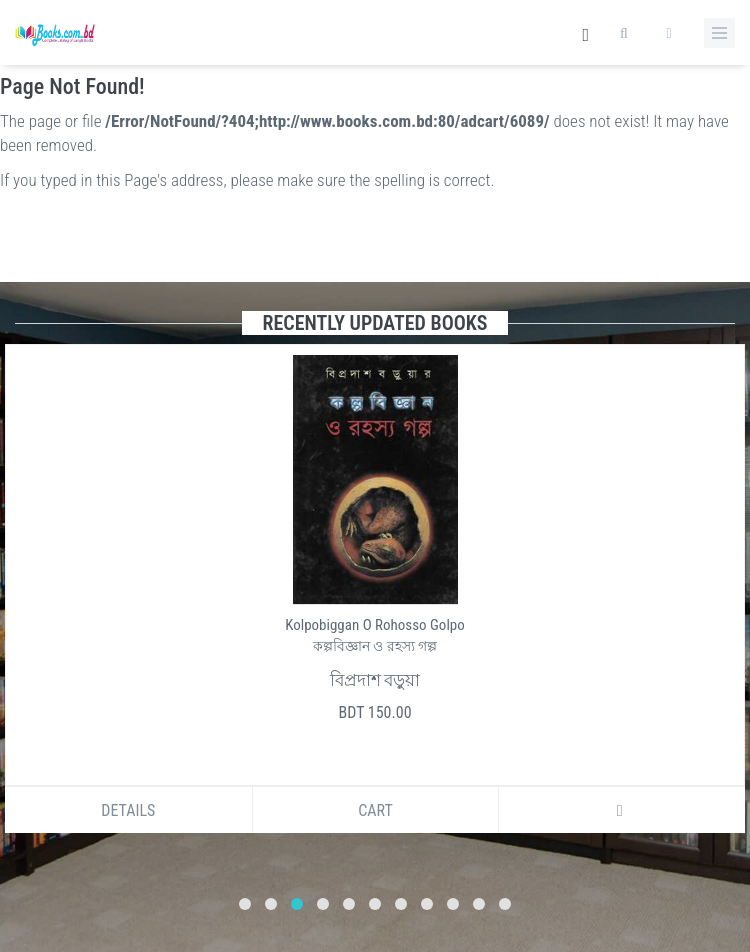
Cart (375, 810)
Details (128, 810)
